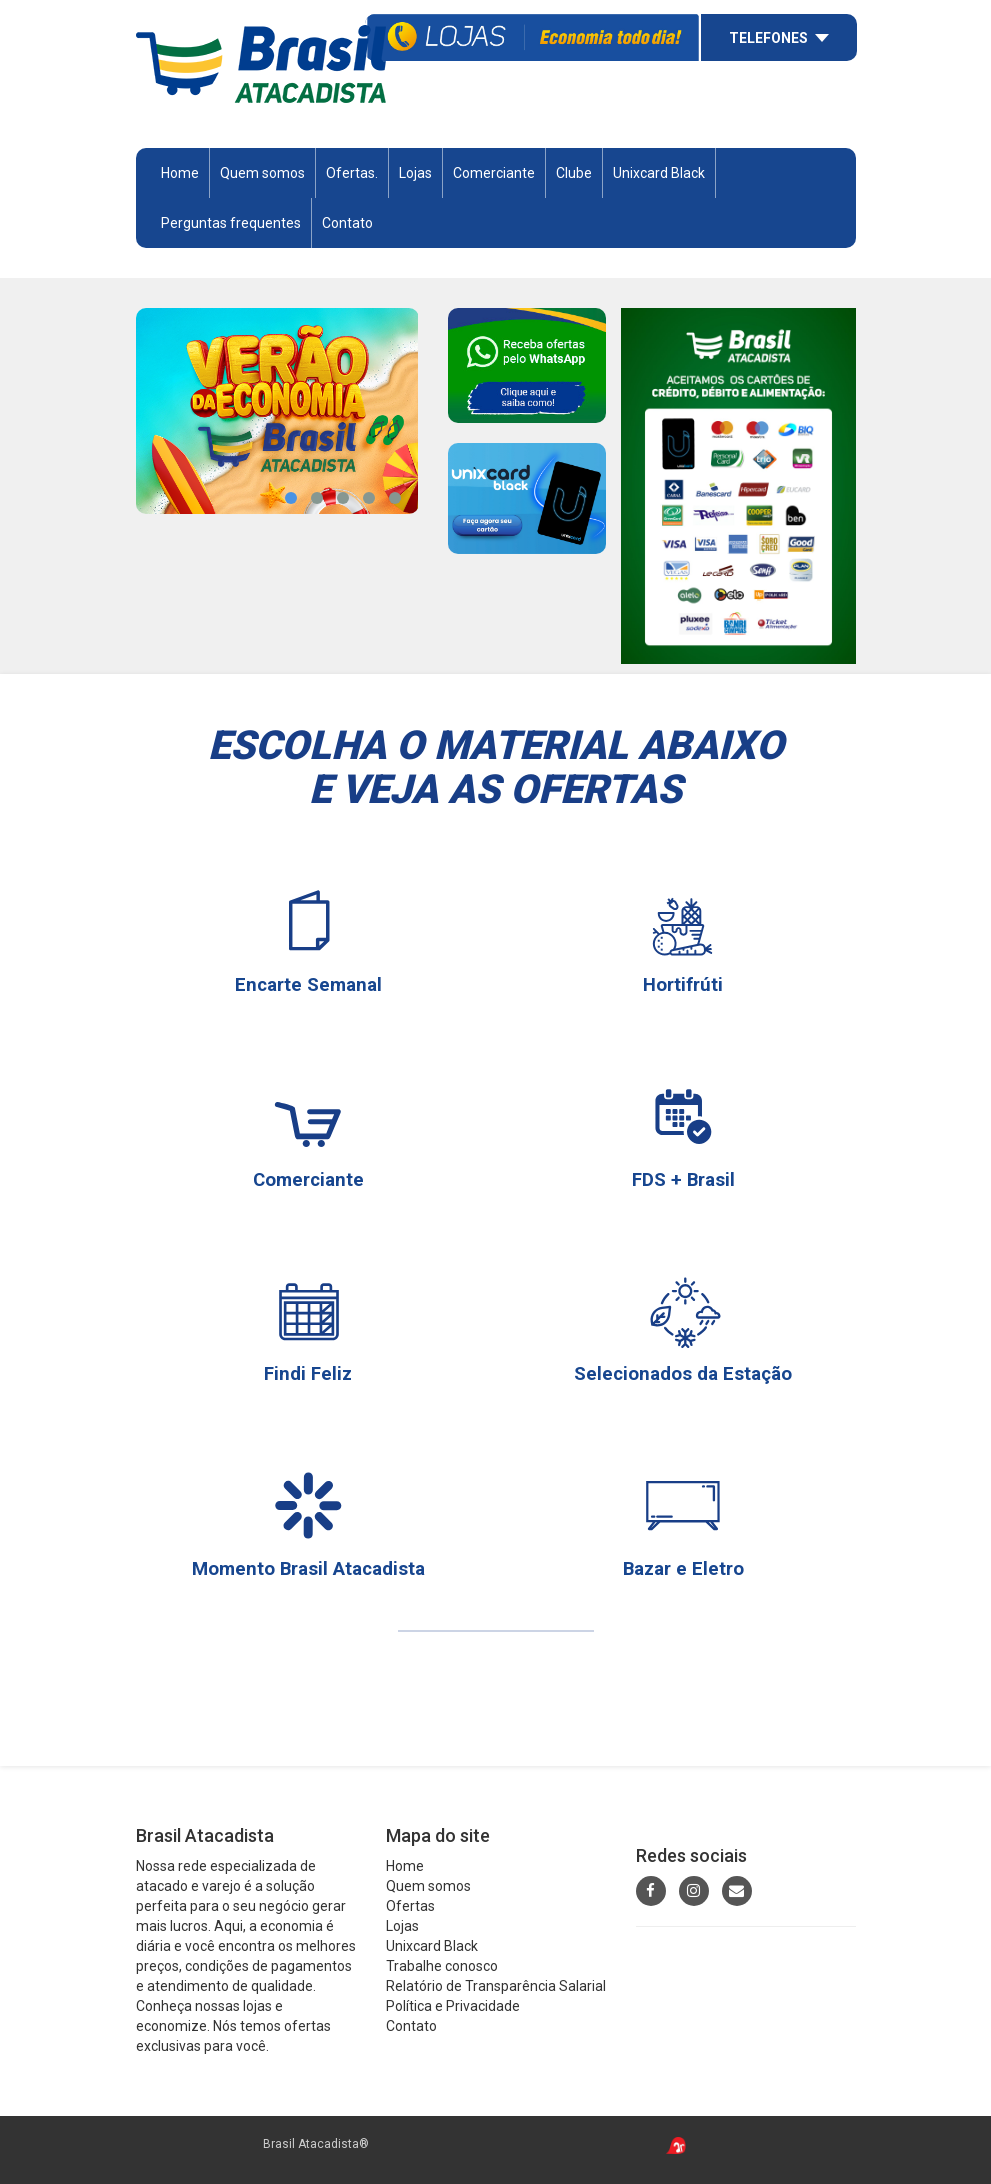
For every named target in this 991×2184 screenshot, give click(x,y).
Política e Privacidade (453, 2006)
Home (180, 173)
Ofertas (410, 1906)
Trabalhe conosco (442, 1966)
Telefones (768, 38)
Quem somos (262, 173)
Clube (574, 173)
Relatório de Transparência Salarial (496, 1986)
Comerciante (494, 173)
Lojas (415, 173)
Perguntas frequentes (231, 223)
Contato (347, 223)
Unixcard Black (659, 173)
